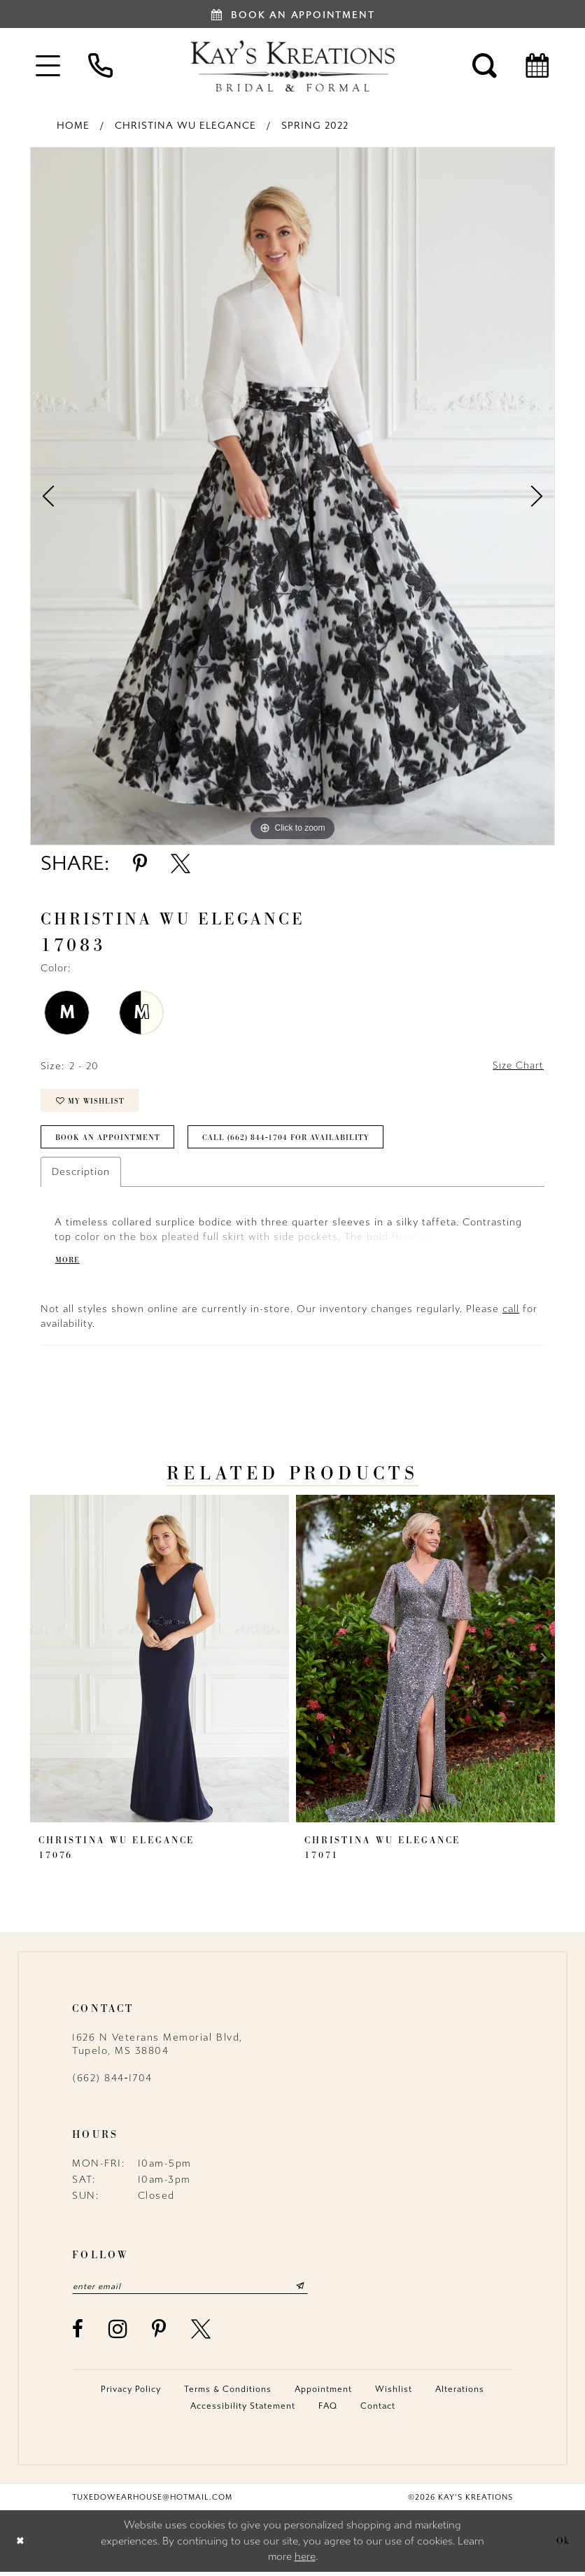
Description (81, 1175)
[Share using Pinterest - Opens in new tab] (140, 863)
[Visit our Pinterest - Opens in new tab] (159, 2333)
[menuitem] (48, 65)
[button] (48, 65)
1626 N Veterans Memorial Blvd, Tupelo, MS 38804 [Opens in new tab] (157, 2047)
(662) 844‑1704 (112, 2082)
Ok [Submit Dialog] (563, 2544)
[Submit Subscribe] (309, 2289)
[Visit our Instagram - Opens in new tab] (118, 2333)
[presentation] (159, 1662)
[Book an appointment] (292, 14)
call (510, 1312)
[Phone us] (100, 65)
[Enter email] (194, 2289)
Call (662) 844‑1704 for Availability (289, 1140)
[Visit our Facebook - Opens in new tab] (78, 2333)
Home (73, 126)
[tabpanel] (292, 496)
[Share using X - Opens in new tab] (180, 863)
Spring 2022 (314, 126)
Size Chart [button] (517, 1066)
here (305, 2560)
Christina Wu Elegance (185, 126)
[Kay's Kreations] (292, 66)
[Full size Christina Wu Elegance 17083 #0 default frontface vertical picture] (292, 496)
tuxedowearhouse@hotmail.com (152, 2501)
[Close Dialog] (20, 2545)
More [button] (67, 1262)
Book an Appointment (108, 1140)
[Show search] (484, 65)
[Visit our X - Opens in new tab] (201, 2333)
